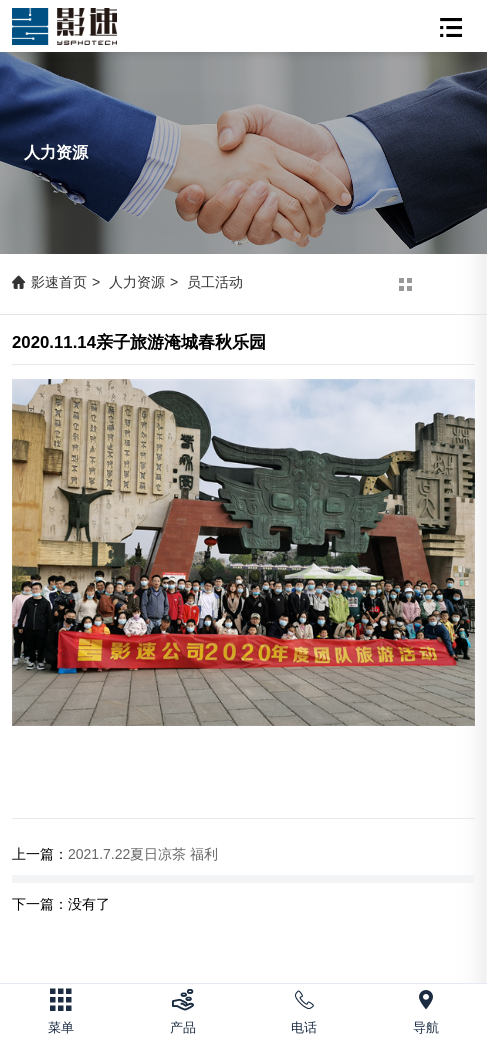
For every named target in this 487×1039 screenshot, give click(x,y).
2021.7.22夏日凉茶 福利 (143, 854)
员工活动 (215, 282)
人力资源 (137, 282)
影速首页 (59, 282)
